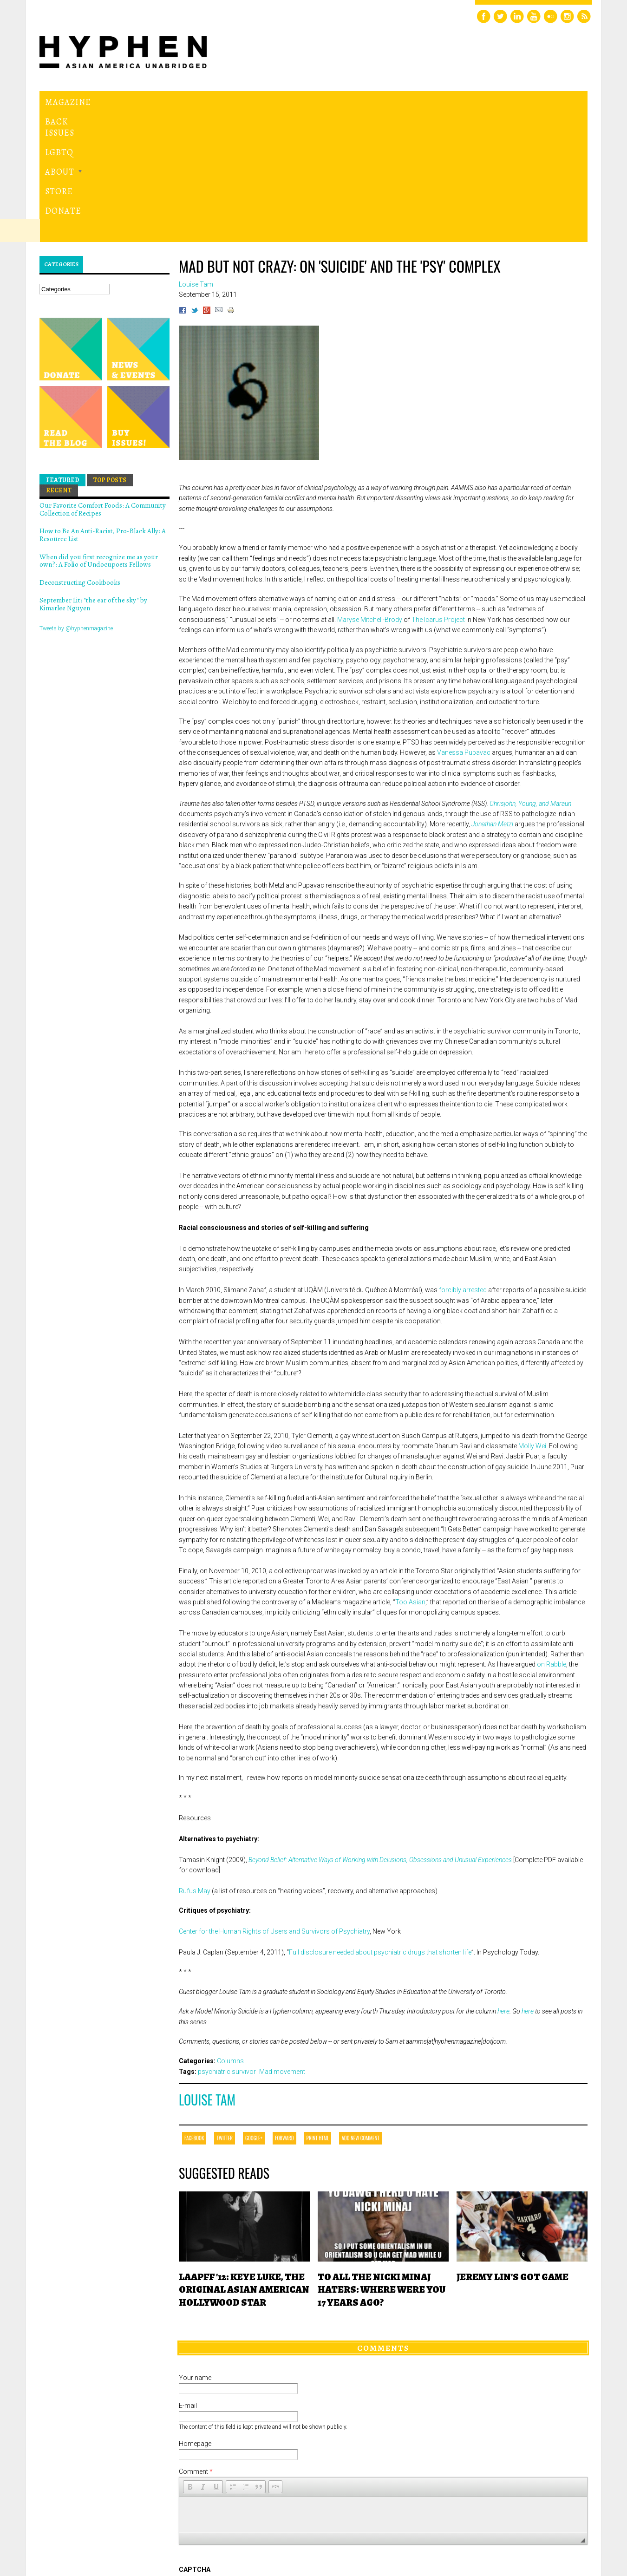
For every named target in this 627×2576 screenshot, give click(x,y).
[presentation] (249, 2445)
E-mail (188, 2278)
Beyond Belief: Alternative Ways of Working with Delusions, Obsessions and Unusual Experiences (380, 1731)
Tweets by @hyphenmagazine (76, 500)
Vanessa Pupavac (463, 624)
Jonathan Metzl (492, 696)
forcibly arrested (463, 1162)
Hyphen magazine (106, 531)
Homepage (195, 2316)
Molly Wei (532, 1318)
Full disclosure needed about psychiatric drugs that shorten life (380, 1824)
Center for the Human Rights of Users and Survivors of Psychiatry (274, 1803)
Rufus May (194, 1763)
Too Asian (410, 1474)
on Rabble (551, 1536)
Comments (383, 2220)
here (503, 1883)
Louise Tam (207, 1971)
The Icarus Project (438, 491)
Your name (195, 2250)
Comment (196, 2343)
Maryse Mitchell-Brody (369, 491)
